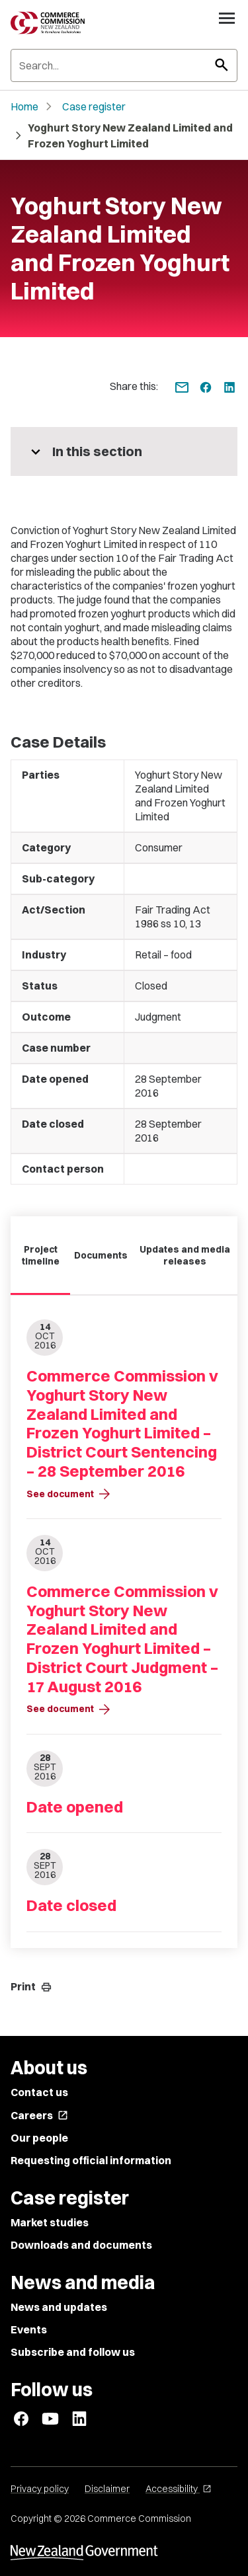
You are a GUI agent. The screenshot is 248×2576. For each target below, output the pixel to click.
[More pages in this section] (124, 451)
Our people (39, 2137)
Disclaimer (107, 2489)
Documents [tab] (101, 1255)
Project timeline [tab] (41, 1255)
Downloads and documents (81, 2244)
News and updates (59, 2307)
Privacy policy (40, 2489)
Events (29, 2329)
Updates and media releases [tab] (185, 1255)
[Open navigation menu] (226, 17)
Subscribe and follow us (73, 2352)
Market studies (50, 2222)
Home (24, 106)
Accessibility (178, 2489)
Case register (94, 106)
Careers (39, 2115)
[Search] (124, 65)
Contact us (39, 2092)
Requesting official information (91, 2160)
